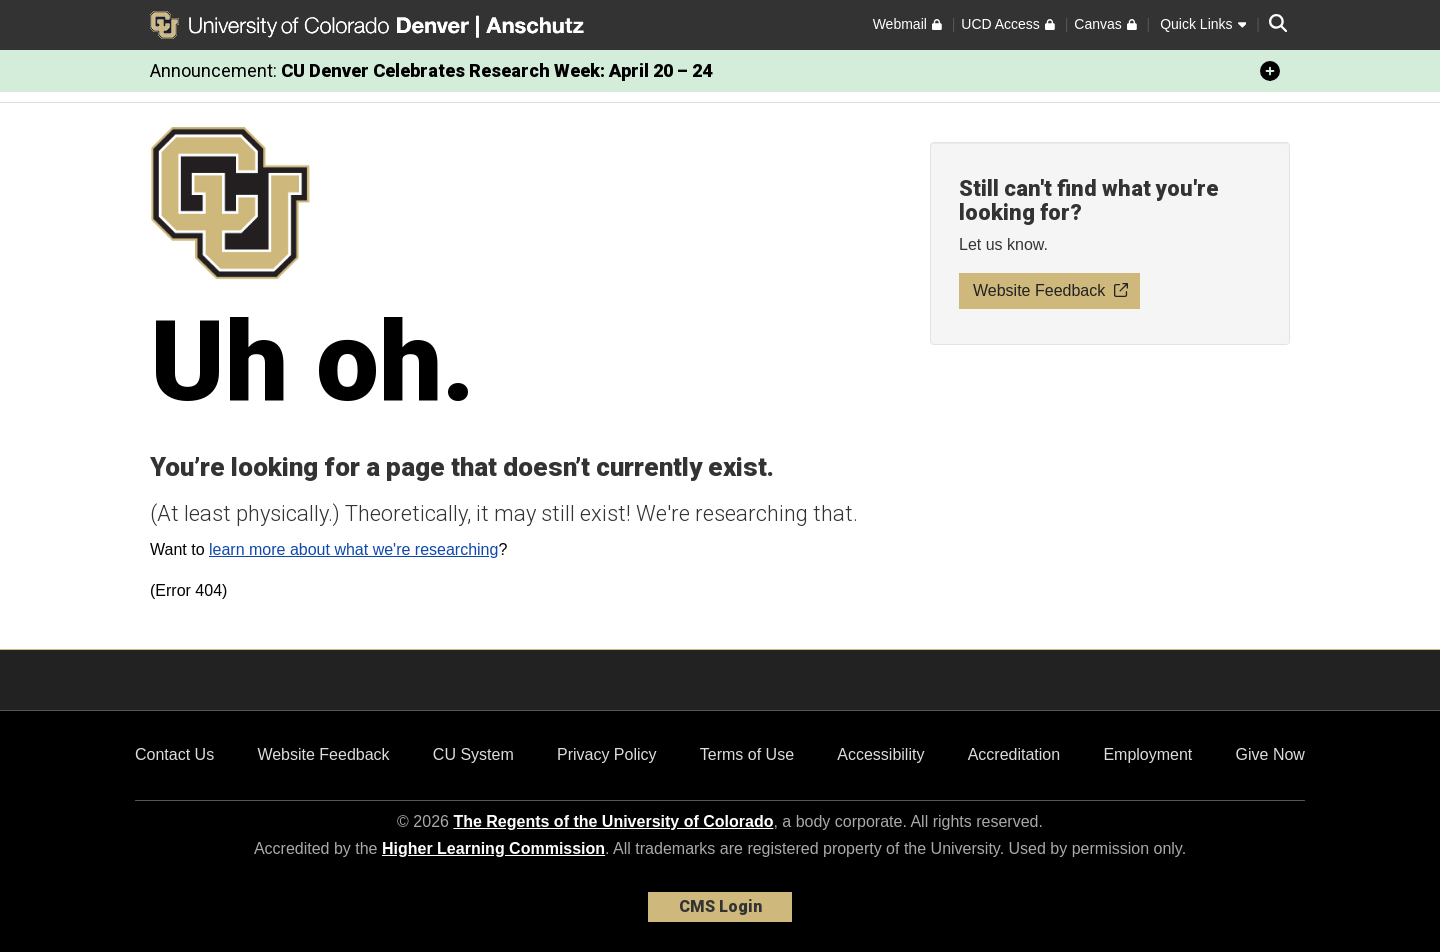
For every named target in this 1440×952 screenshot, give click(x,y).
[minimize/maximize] (1270, 71)
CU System (473, 754)
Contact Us (174, 754)
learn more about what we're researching (353, 549)
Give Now (1270, 754)
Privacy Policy (607, 754)
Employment (1147, 754)
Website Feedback (323, 754)
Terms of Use (747, 754)
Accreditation (1014, 754)
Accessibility (880, 754)
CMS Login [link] (720, 906)
